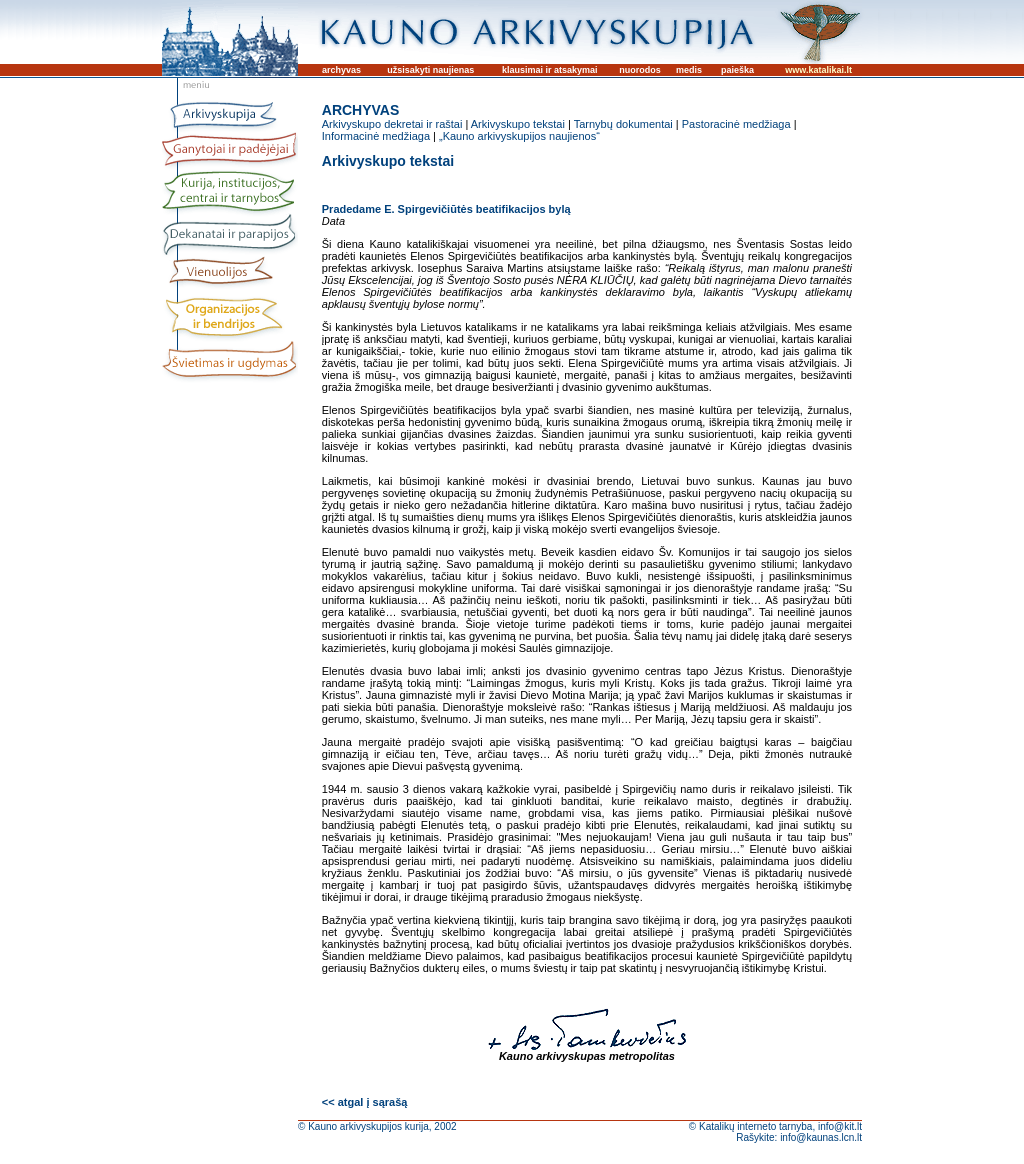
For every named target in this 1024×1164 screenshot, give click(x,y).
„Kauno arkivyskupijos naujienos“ (519, 136)
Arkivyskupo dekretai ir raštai (392, 124)
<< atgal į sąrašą (365, 1102)
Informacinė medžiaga (376, 136)
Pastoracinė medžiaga (736, 124)
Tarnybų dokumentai (623, 124)
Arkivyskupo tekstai (518, 124)
